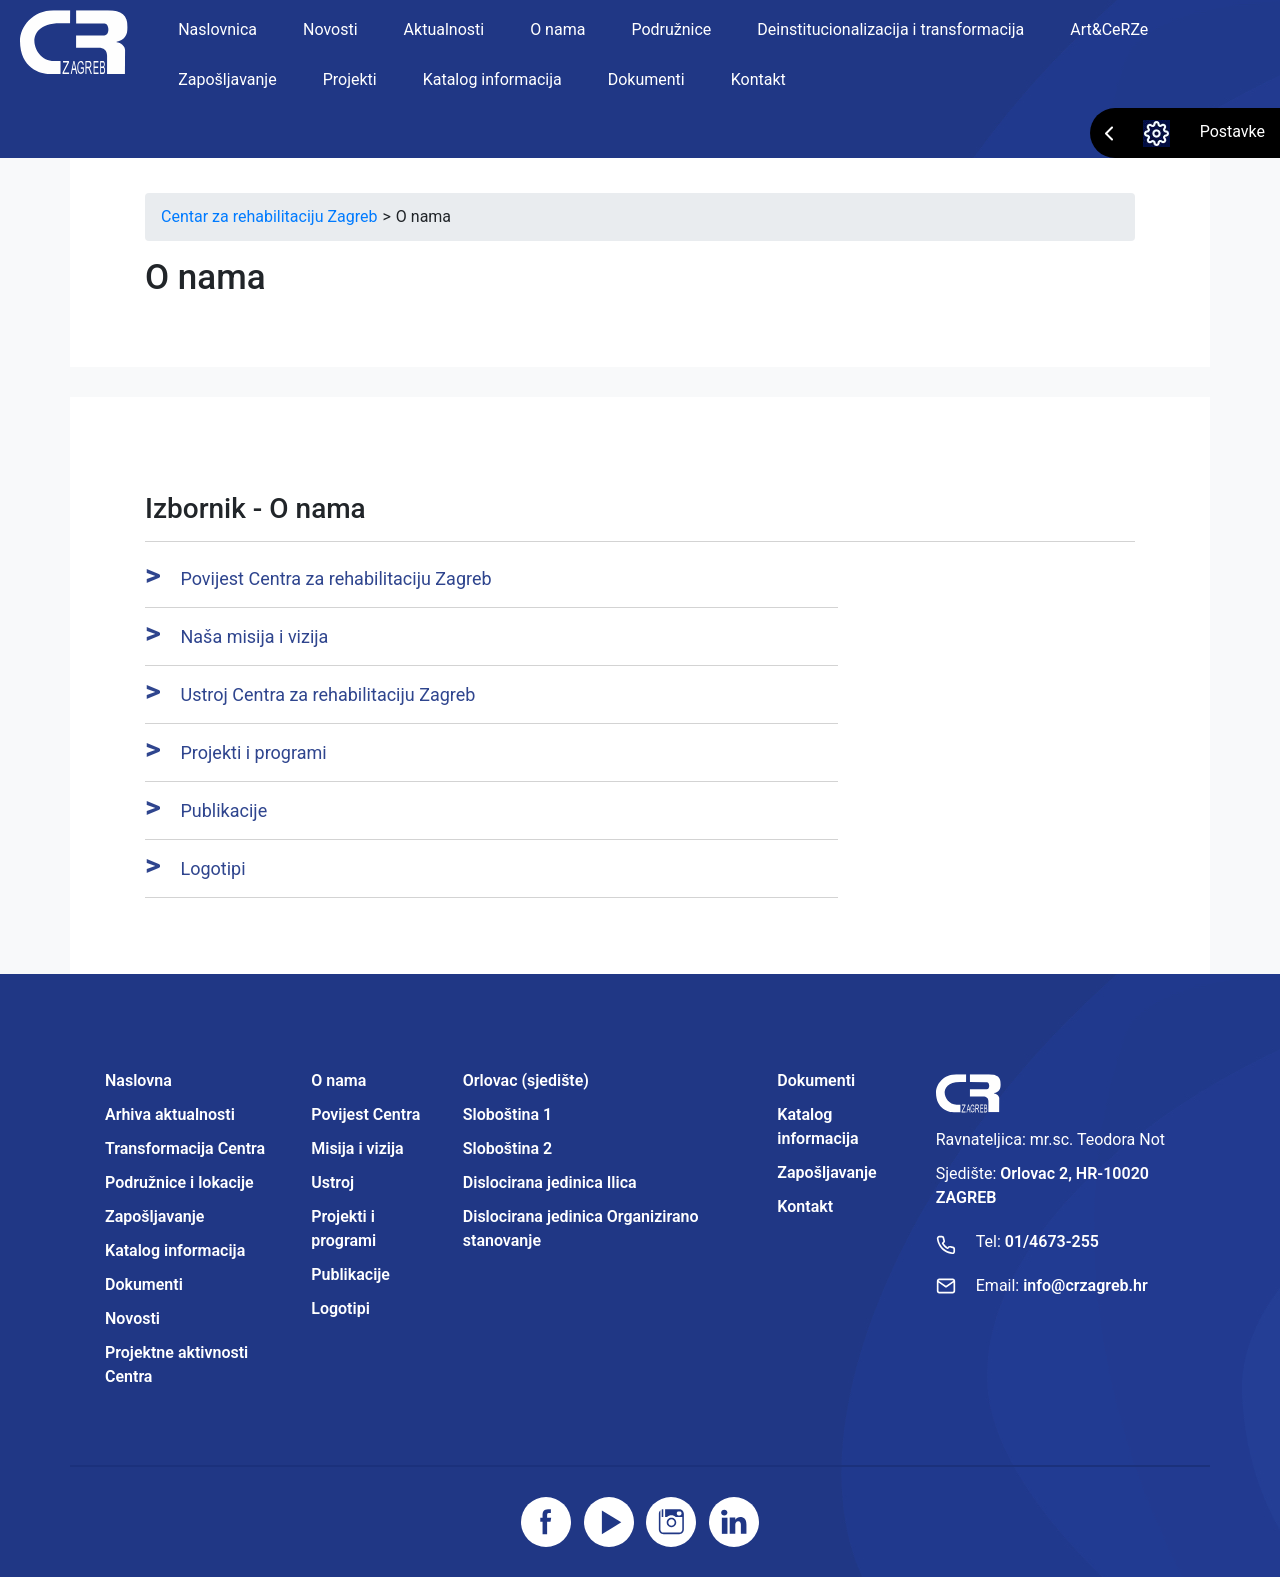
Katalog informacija (492, 79)
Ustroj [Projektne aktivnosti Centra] (332, 1182)
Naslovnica (217, 29)
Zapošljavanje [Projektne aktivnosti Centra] (826, 1172)
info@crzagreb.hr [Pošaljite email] (1085, 1285)
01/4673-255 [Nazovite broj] (1052, 1241)
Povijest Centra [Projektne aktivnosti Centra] (365, 1114)
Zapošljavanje (227, 79)
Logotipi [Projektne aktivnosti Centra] (340, 1308)
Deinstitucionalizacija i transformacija (890, 29)
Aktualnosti (444, 29)
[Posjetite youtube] (609, 1522)
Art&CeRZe (1109, 29)
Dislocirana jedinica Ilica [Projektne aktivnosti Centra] (550, 1182)
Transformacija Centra (185, 1148)
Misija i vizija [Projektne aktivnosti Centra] (357, 1148)
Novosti (330, 29)
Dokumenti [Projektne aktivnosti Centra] (816, 1080)
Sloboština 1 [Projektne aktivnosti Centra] (507, 1114)
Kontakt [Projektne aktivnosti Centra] (805, 1206)
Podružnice (671, 29)
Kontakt (758, 79)
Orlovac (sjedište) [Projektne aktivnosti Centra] (526, 1080)
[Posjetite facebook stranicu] (546, 1522)
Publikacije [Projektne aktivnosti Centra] (350, 1274)
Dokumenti (646, 79)
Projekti (350, 79)
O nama (557, 29)
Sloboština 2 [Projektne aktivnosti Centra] (507, 1148)
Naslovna (138, 1080)
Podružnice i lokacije (179, 1182)
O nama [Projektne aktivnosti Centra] (338, 1080)
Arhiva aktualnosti (170, 1114)
